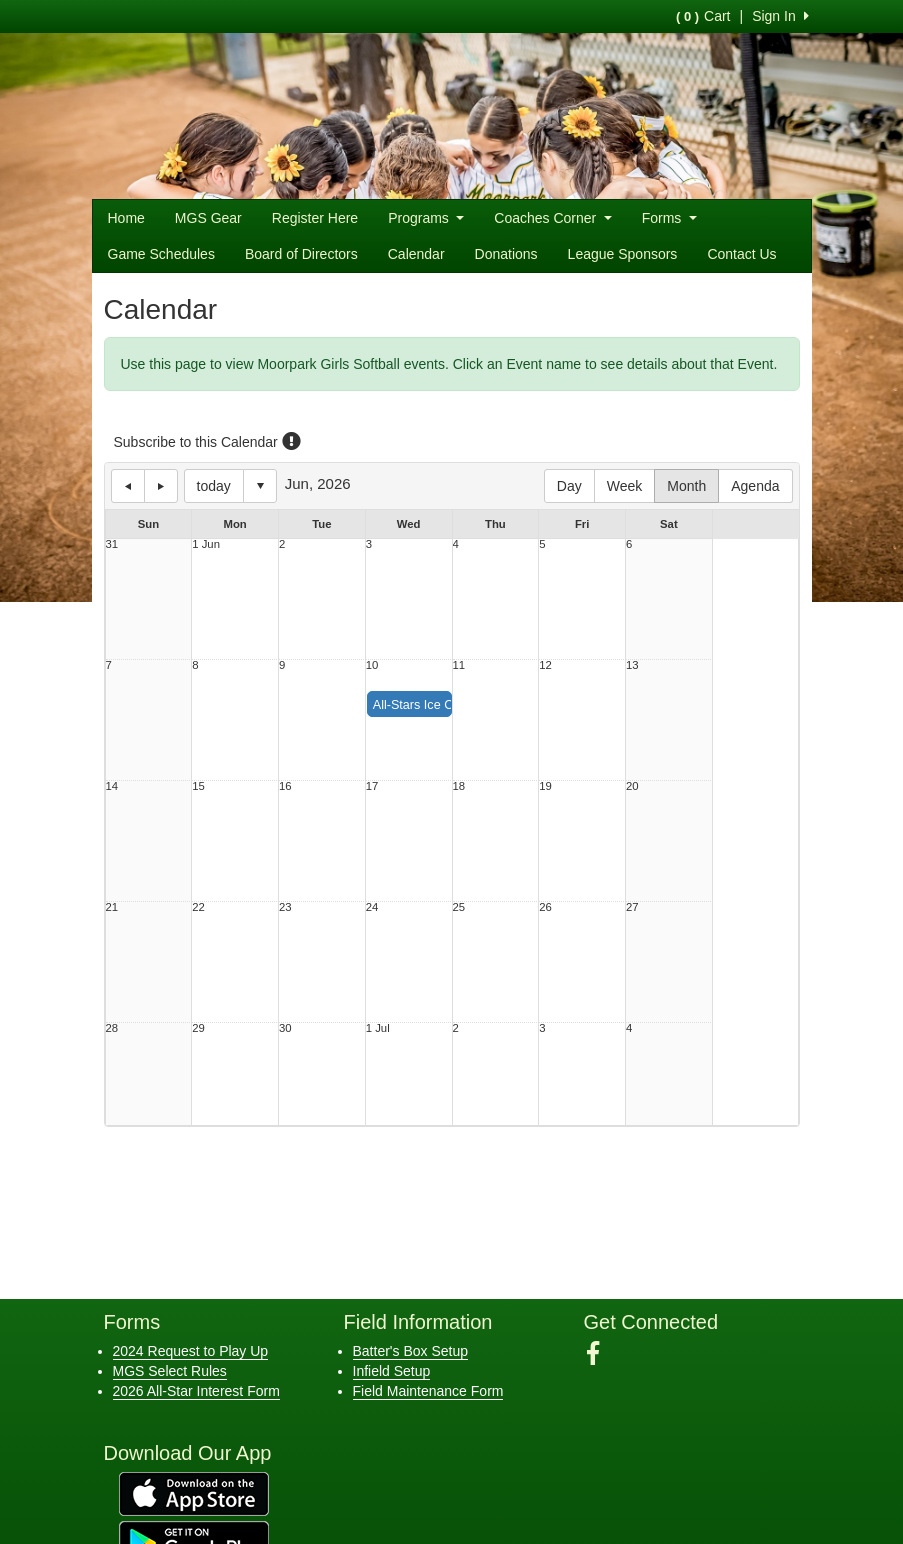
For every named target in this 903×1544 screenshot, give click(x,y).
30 (285, 1028)
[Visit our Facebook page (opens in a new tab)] (600, 1354)
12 (545, 665)
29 (198, 1028)
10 (372, 665)
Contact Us (741, 254)
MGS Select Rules (170, 1371)
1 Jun (206, 544)
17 (372, 786)
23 (285, 907)
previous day (128, 486)
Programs (426, 218)
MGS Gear (208, 218)
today (214, 486)
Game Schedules (161, 254)
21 (112, 907)
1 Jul (378, 1028)
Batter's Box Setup (411, 1351)
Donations (506, 254)
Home (126, 218)
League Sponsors (623, 254)
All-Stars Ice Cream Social (446, 705)
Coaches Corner (552, 218)
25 (459, 907)
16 (285, 786)
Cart (703, 16)
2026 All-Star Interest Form (196, 1391)
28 (112, 1028)
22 (198, 907)
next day (161, 486)
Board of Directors (301, 254)
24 (372, 907)
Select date (260, 486)
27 (632, 907)
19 (545, 786)
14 (112, 786)
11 (459, 665)
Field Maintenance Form (428, 1391)
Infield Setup (392, 1371)
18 (459, 786)
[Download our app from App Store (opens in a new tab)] (194, 1492)
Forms (669, 218)
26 (545, 907)
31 (112, 544)
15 (198, 786)
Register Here (315, 218)
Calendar (416, 254)
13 (632, 665)
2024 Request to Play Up (191, 1351)
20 (632, 786)
